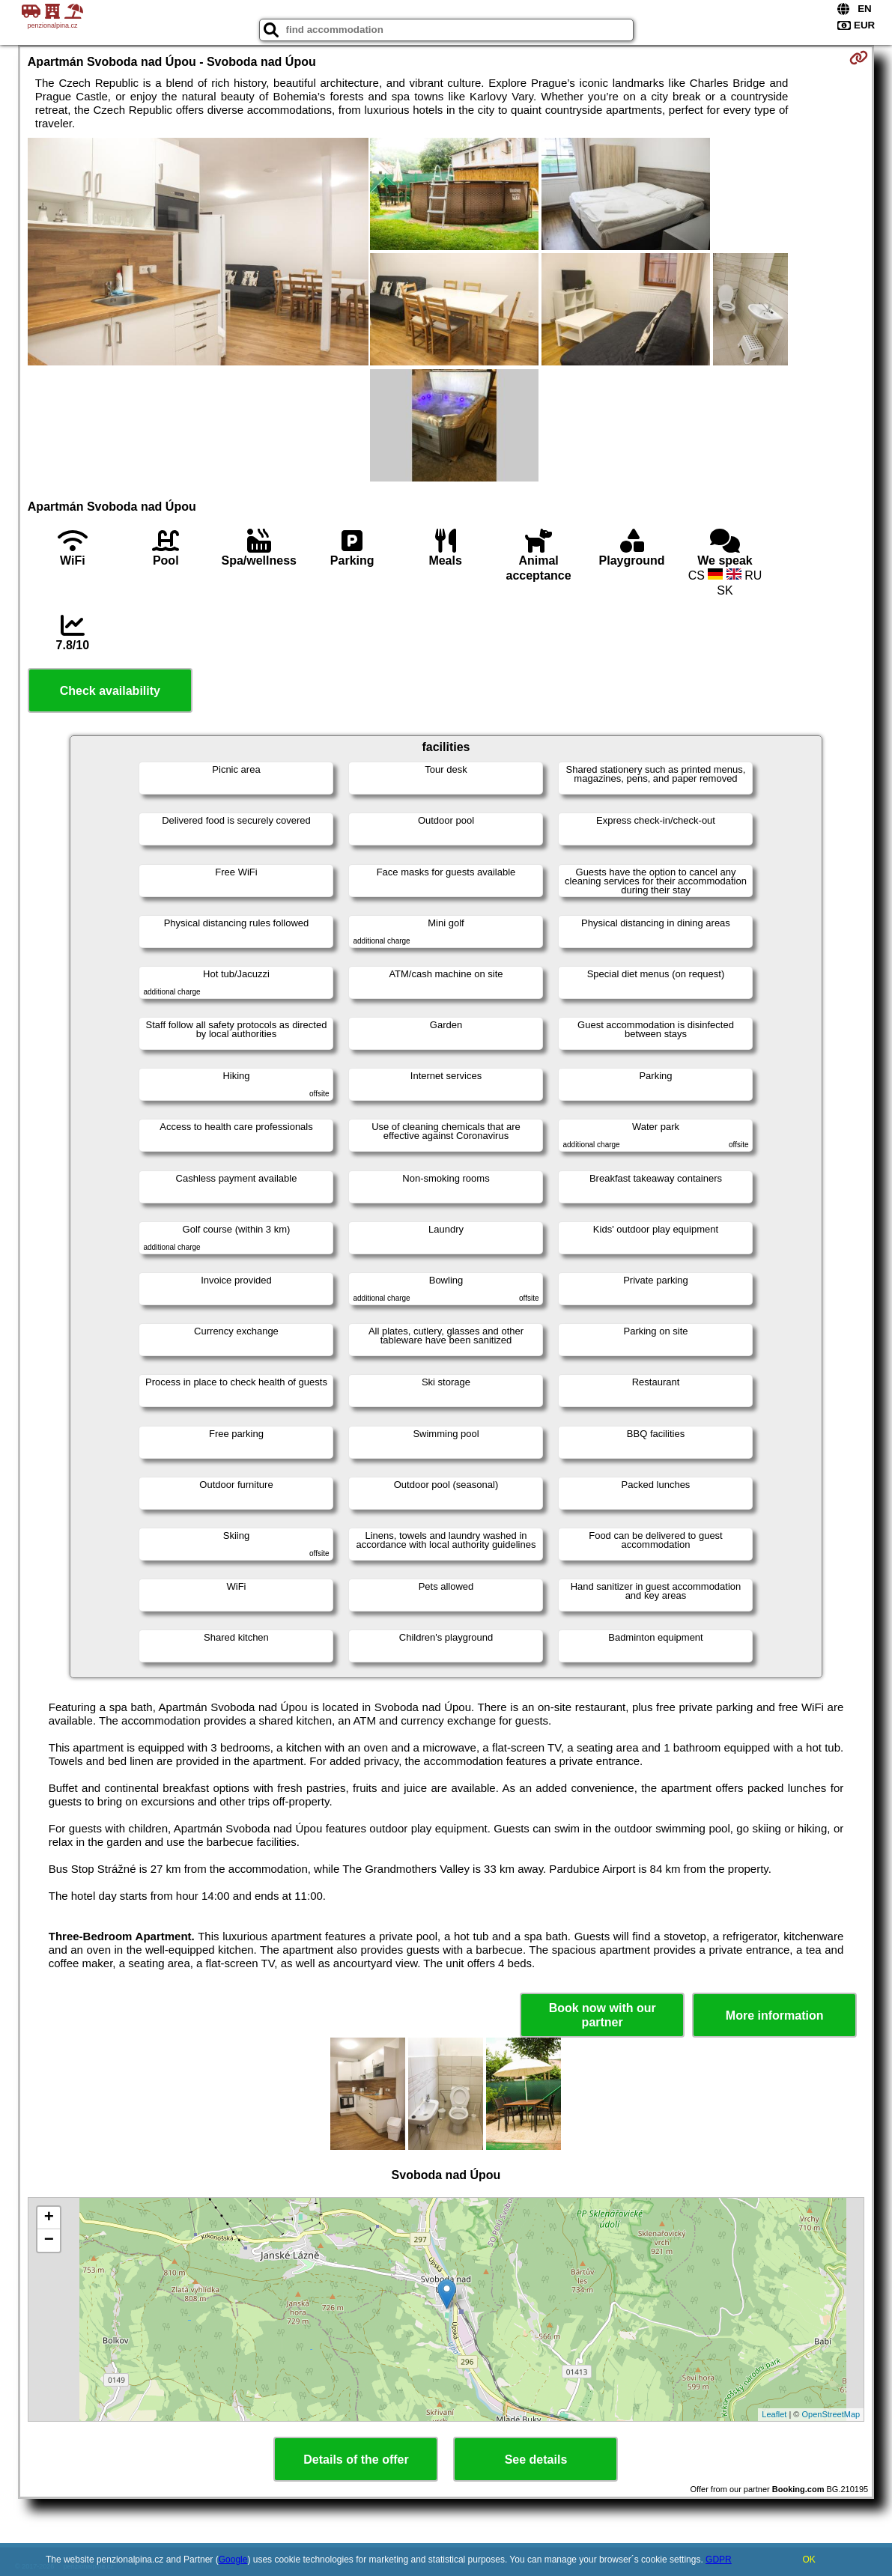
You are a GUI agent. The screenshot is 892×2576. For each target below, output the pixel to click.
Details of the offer (355, 2459)
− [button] (49, 2240)
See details (536, 2459)
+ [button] (49, 2218)
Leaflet (774, 2414)
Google (233, 2559)
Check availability (110, 690)
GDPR (719, 2559)
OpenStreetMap (831, 2414)
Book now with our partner (602, 2015)
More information (775, 2015)
